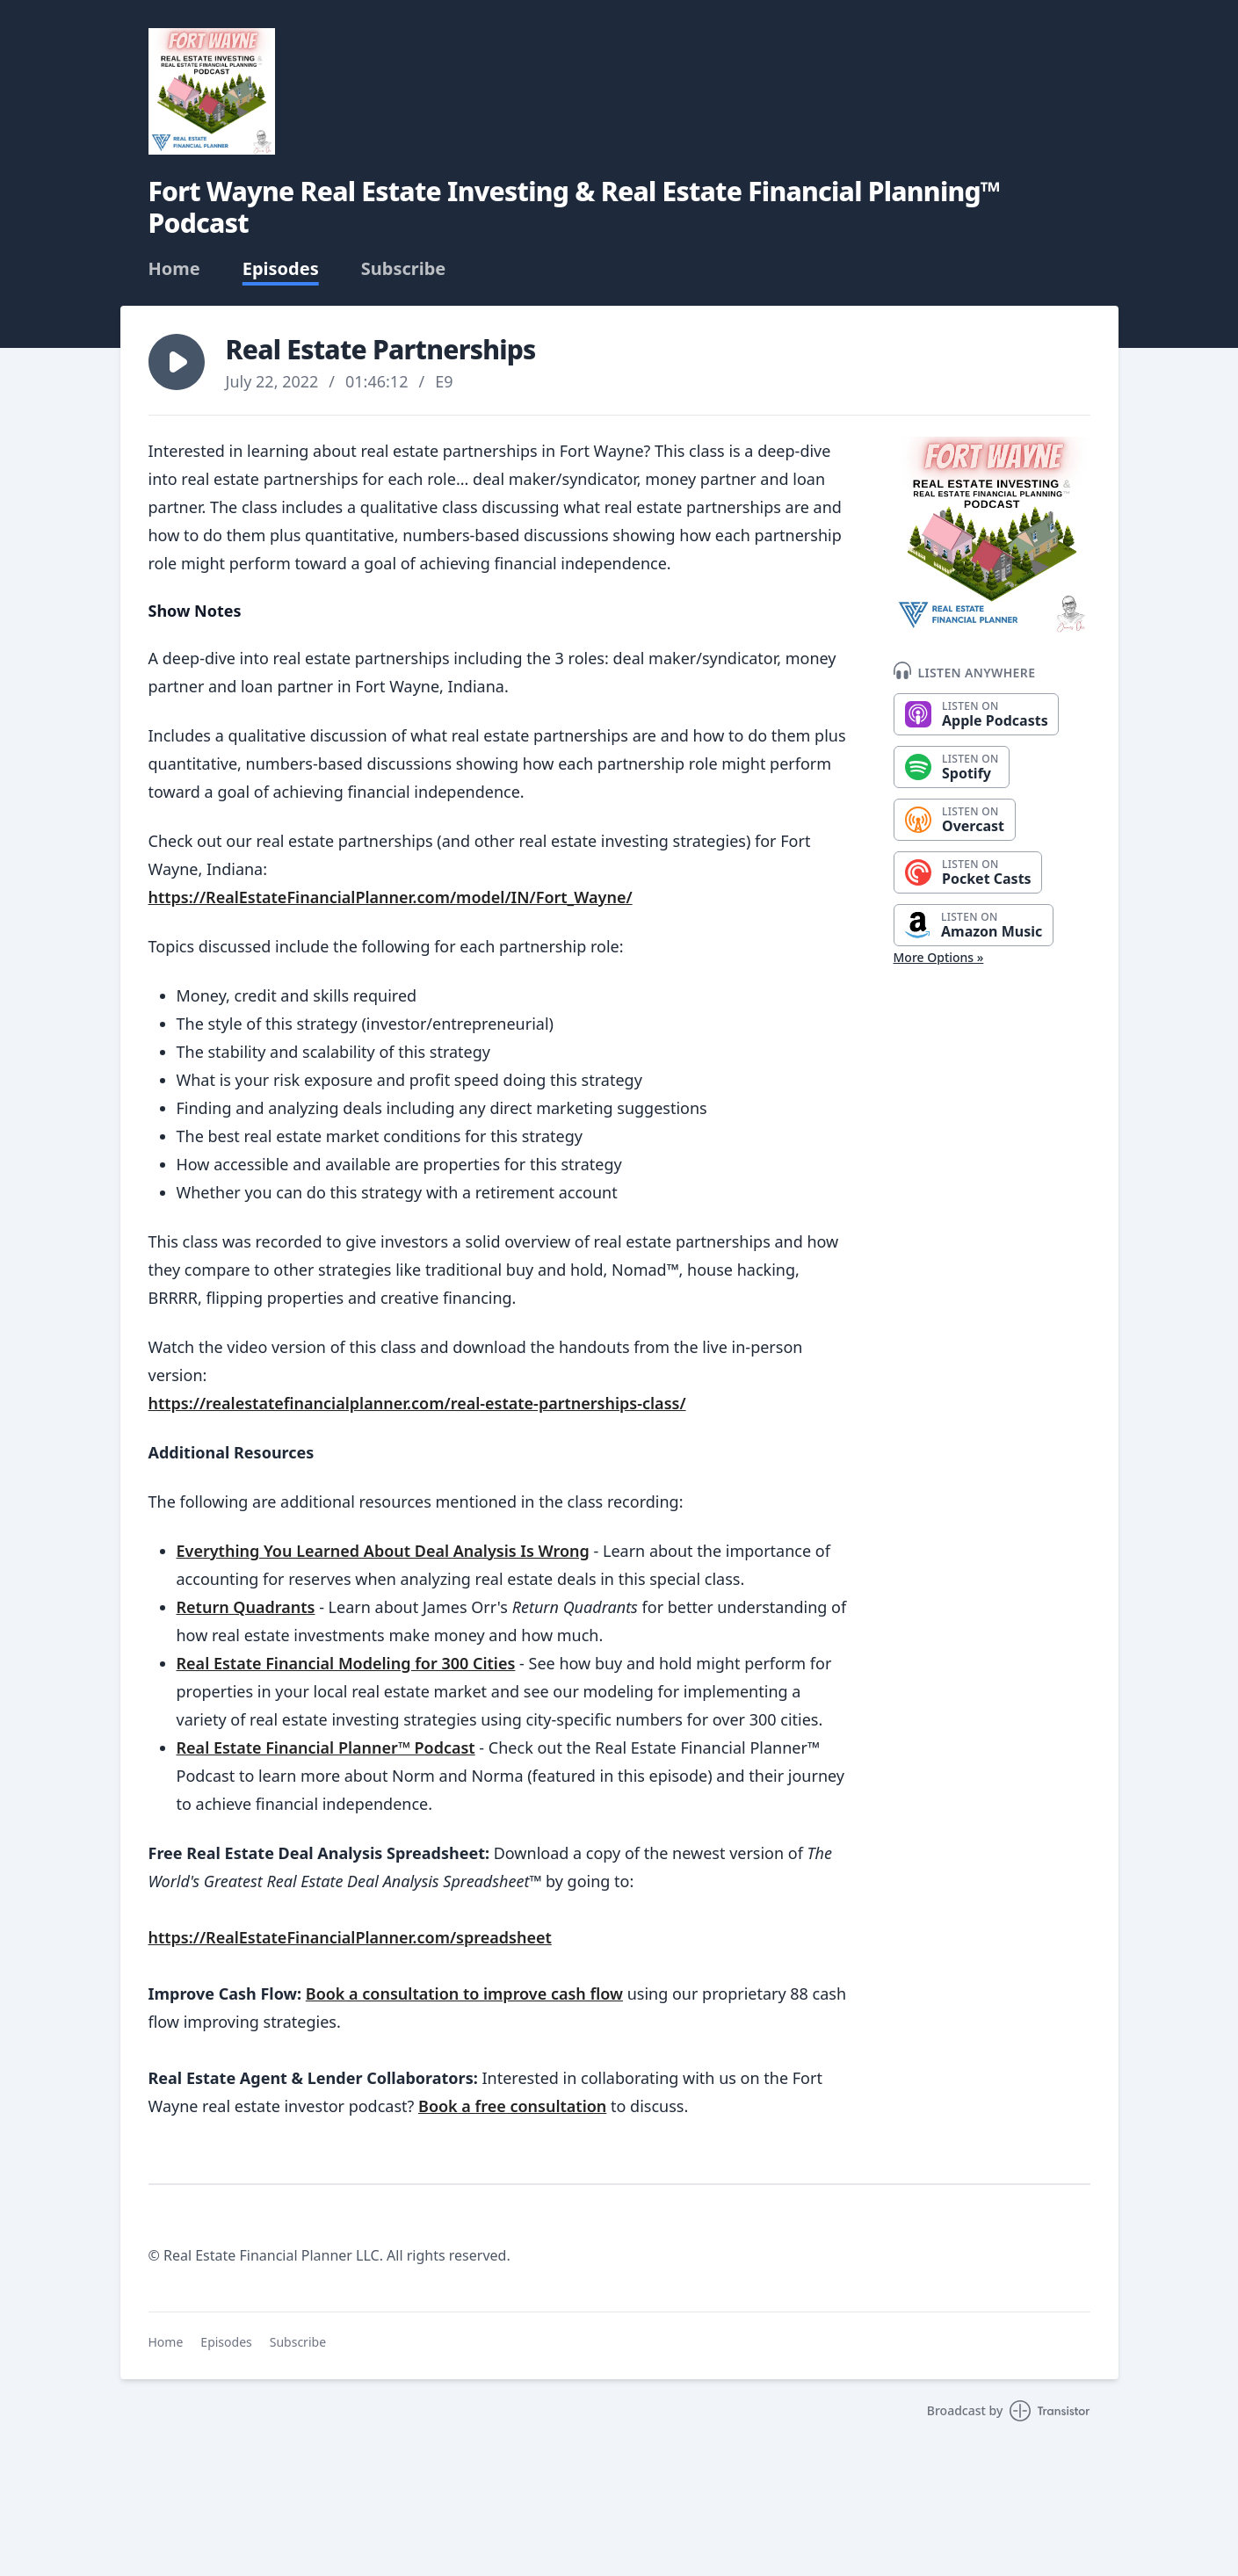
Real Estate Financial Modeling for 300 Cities (346, 1663)
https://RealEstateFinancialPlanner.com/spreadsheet (350, 1937)
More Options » (939, 957)
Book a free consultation (512, 2106)
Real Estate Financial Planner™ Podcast (326, 1747)
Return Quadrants (246, 1606)
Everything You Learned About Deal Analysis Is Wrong (383, 1550)
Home (174, 269)
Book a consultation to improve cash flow (464, 1993)
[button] (176, 362)
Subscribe (403, 269)
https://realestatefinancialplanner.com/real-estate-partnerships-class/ (417, 1403)
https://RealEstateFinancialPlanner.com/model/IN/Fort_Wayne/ (390, 897)
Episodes (281, 269)
